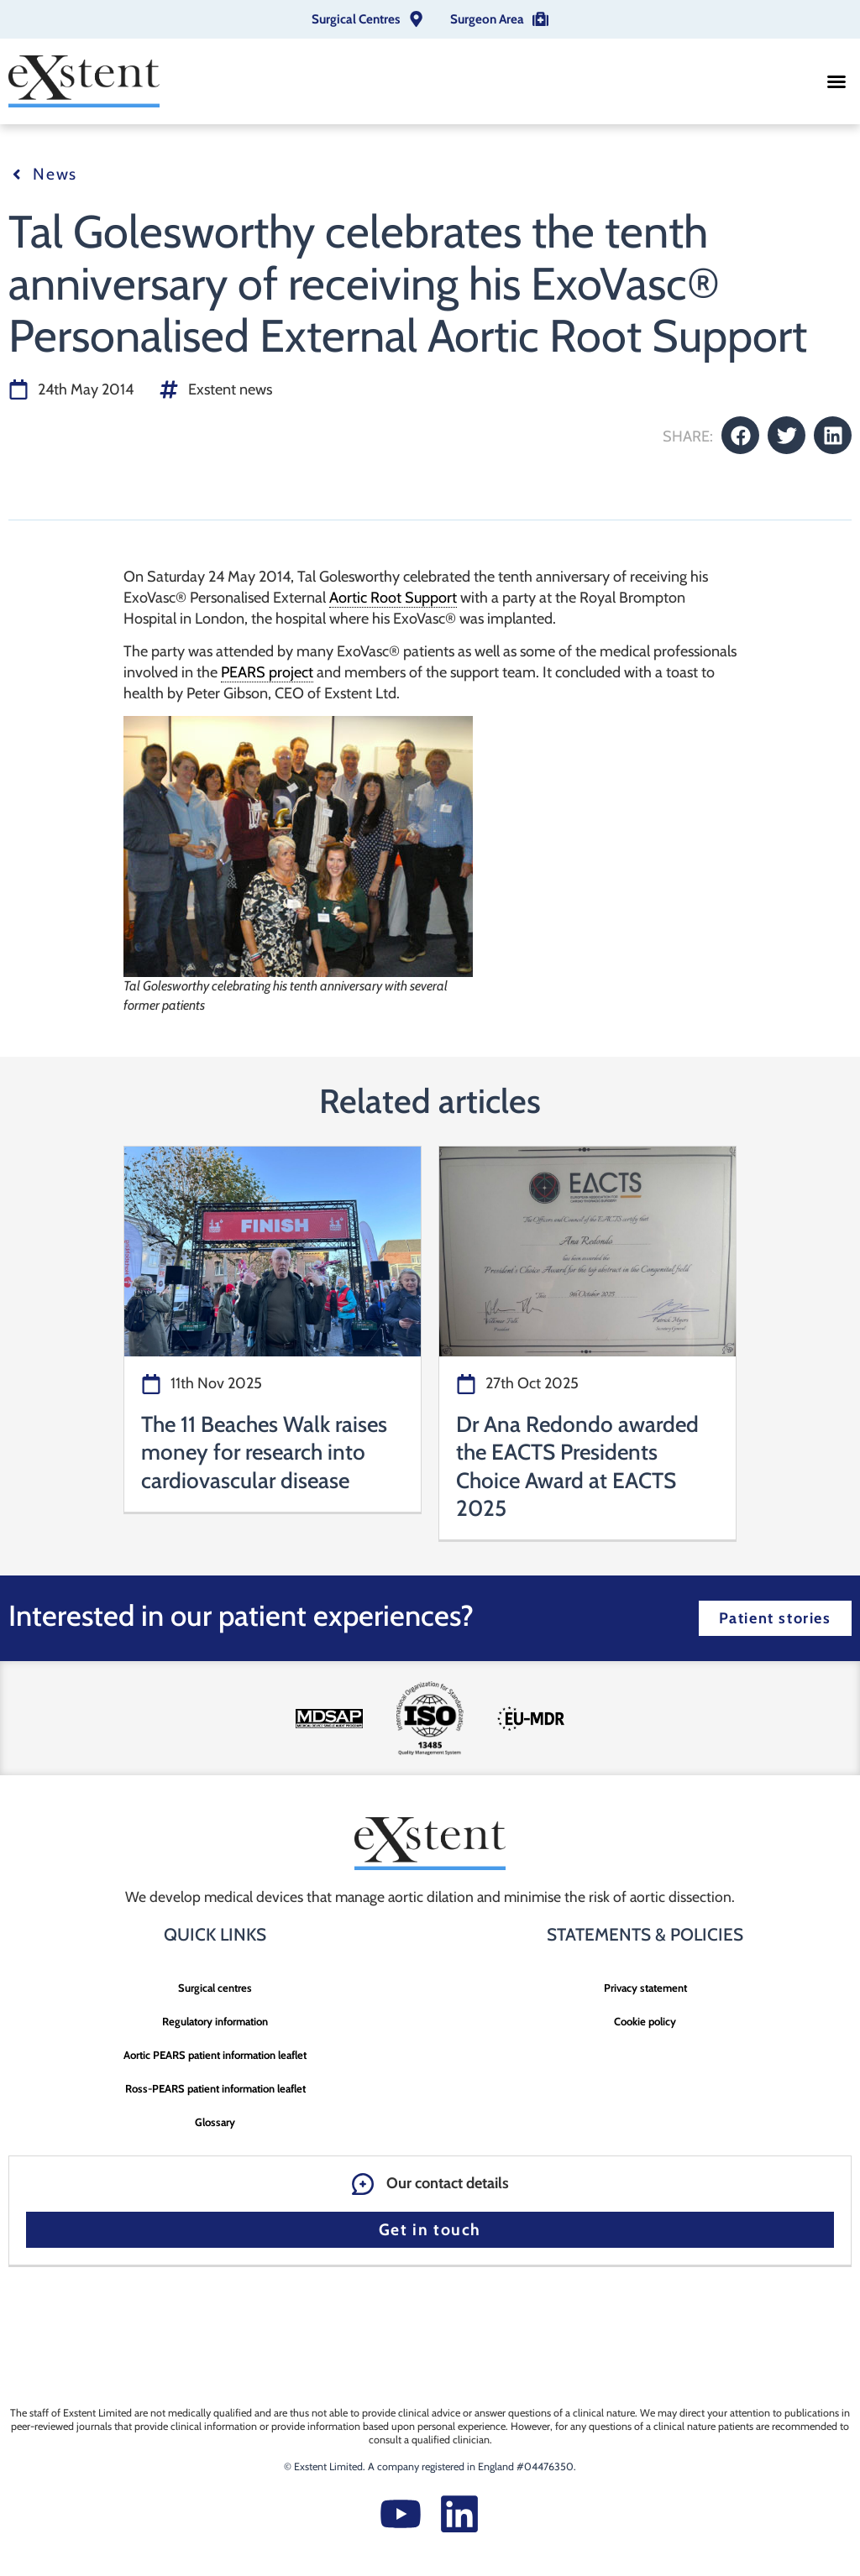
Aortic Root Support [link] (393, 597)
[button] (836, 81)
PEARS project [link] (267, 672)
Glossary (215, 2122)
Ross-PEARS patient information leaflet (215, 2088)
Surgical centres (215, 1987)
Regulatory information (215, 2021)
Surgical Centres (356, 19)
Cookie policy (645, 2021)
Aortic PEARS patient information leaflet (215, 2054)
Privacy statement (645, 1987)
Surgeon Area (487, 19)
